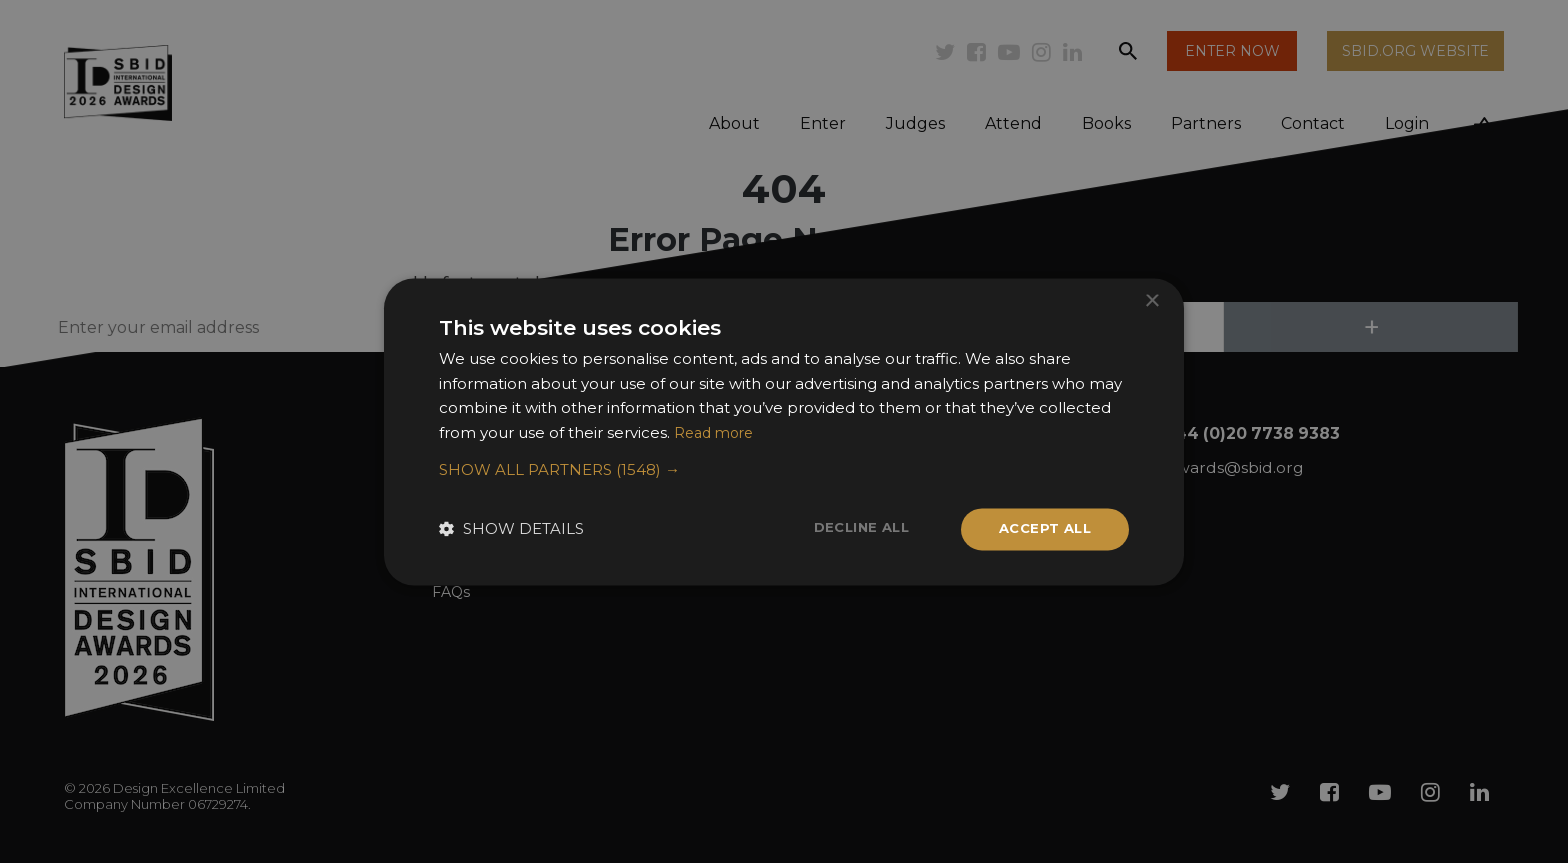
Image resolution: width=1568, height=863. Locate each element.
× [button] (1151, 299)
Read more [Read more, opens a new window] (717, 431)
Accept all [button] (1041, 529)
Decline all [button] (851, 528)
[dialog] (784, 431)
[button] (784, 469)
